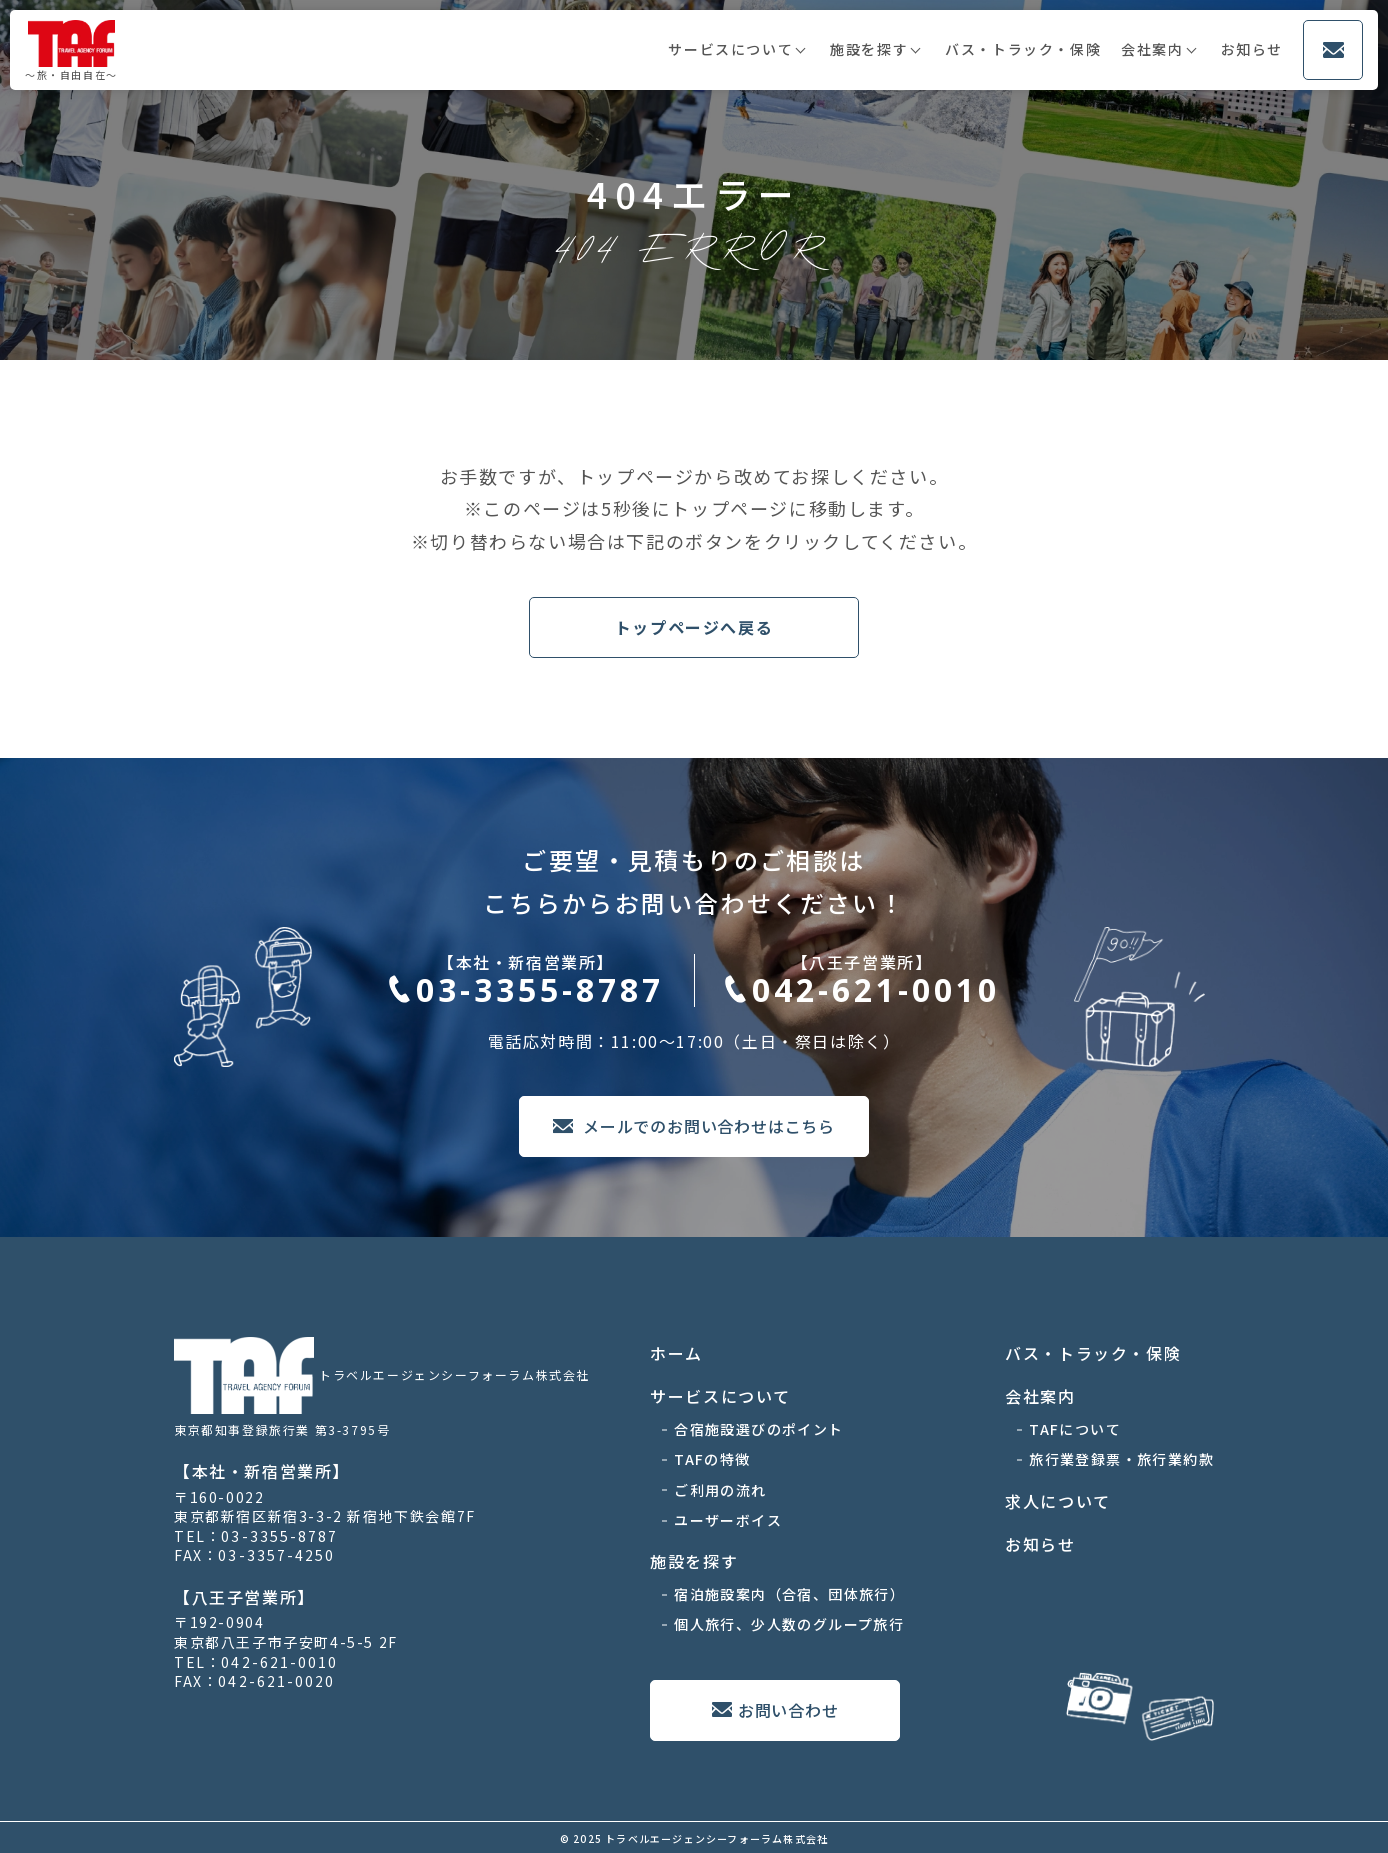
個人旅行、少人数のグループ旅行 (789, 1624)
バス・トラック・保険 (1023, 49)
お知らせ (1252, 49)
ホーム (676, 1353)
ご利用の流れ (720, 1490)
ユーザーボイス (728, 1520)
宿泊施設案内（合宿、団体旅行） (789, 1594)
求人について (1058, 1501)
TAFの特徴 (712, 1459)
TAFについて (1075, 1429)
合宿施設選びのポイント (758, 1429)
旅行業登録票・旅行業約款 (1121, 1459)
